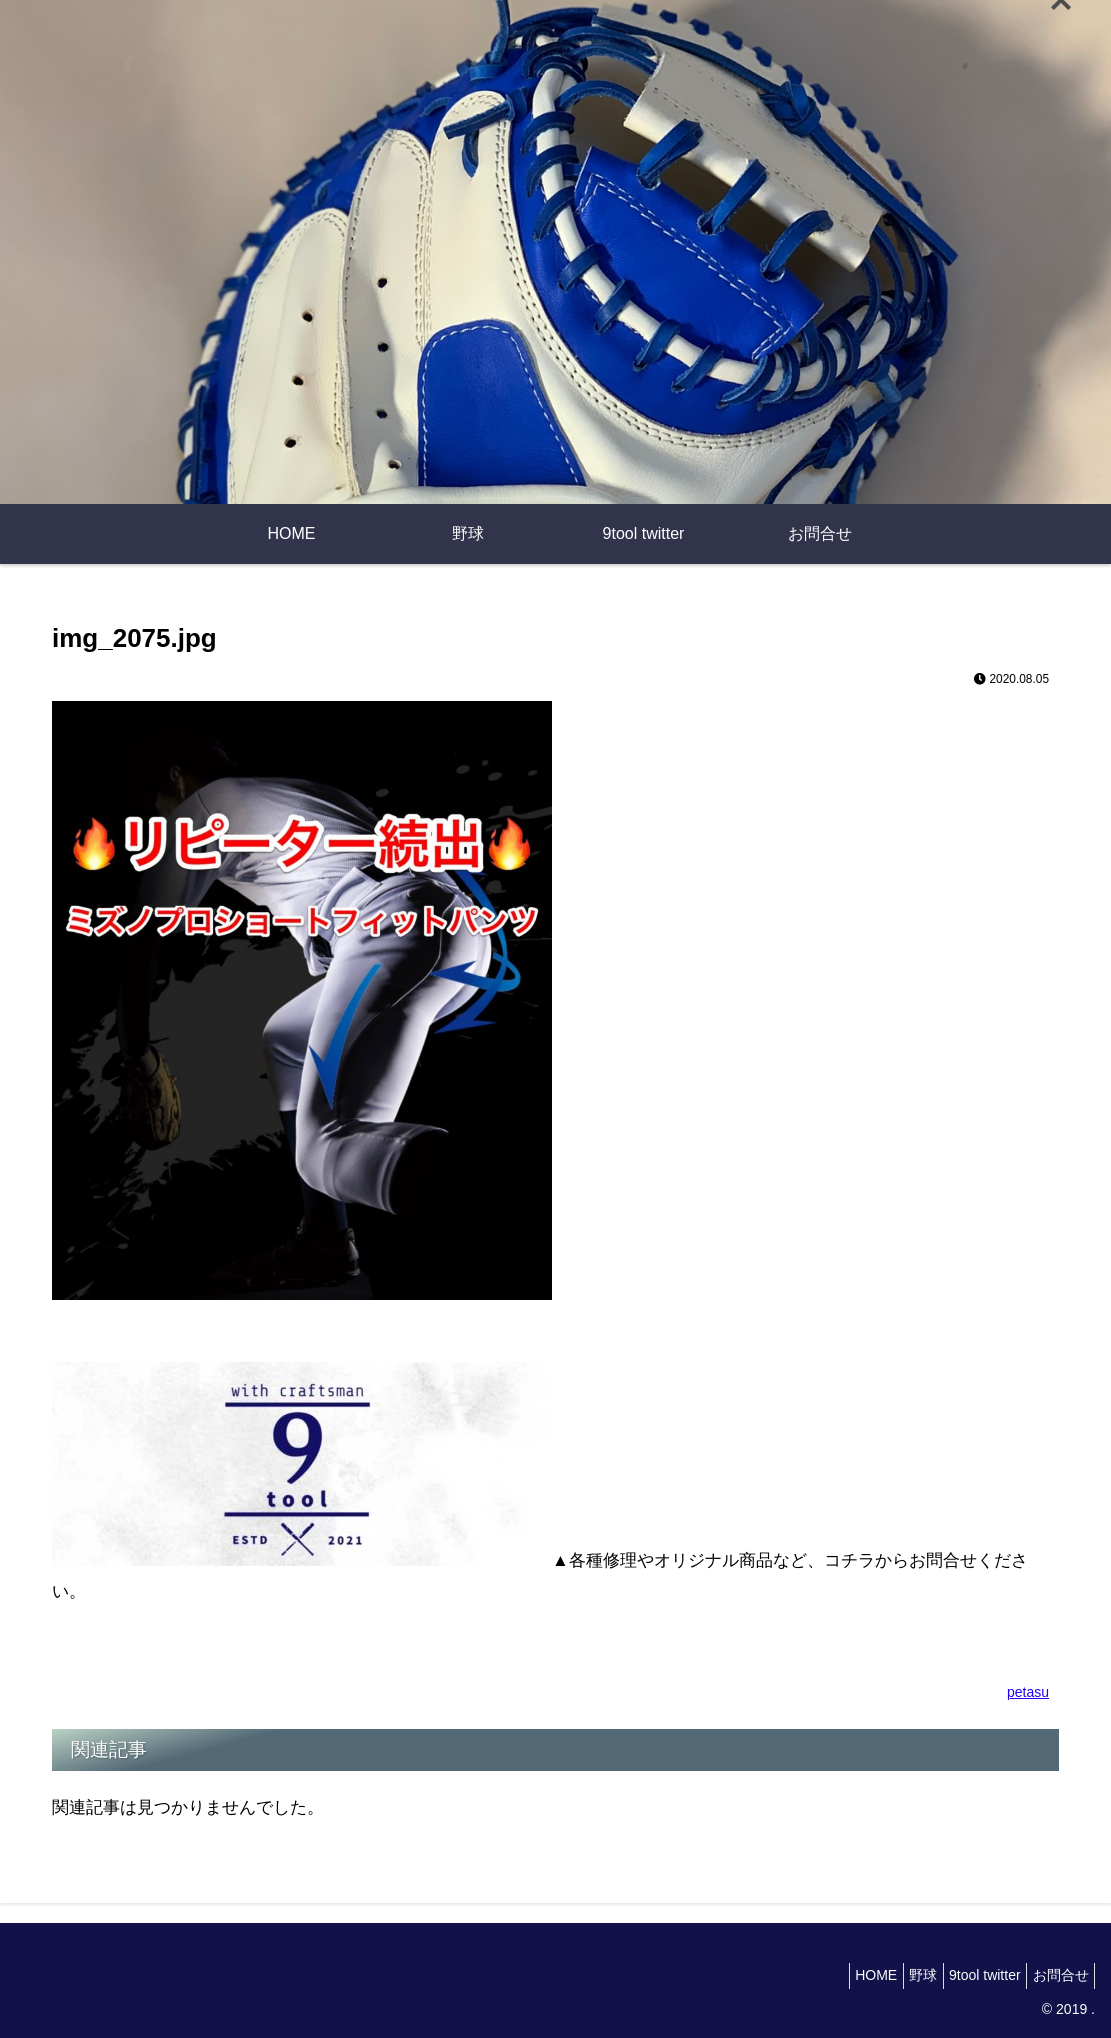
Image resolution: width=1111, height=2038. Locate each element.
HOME (844, 1975)
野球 (900, 1975)
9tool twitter (971, 1975)
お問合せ (1056, 1975)
